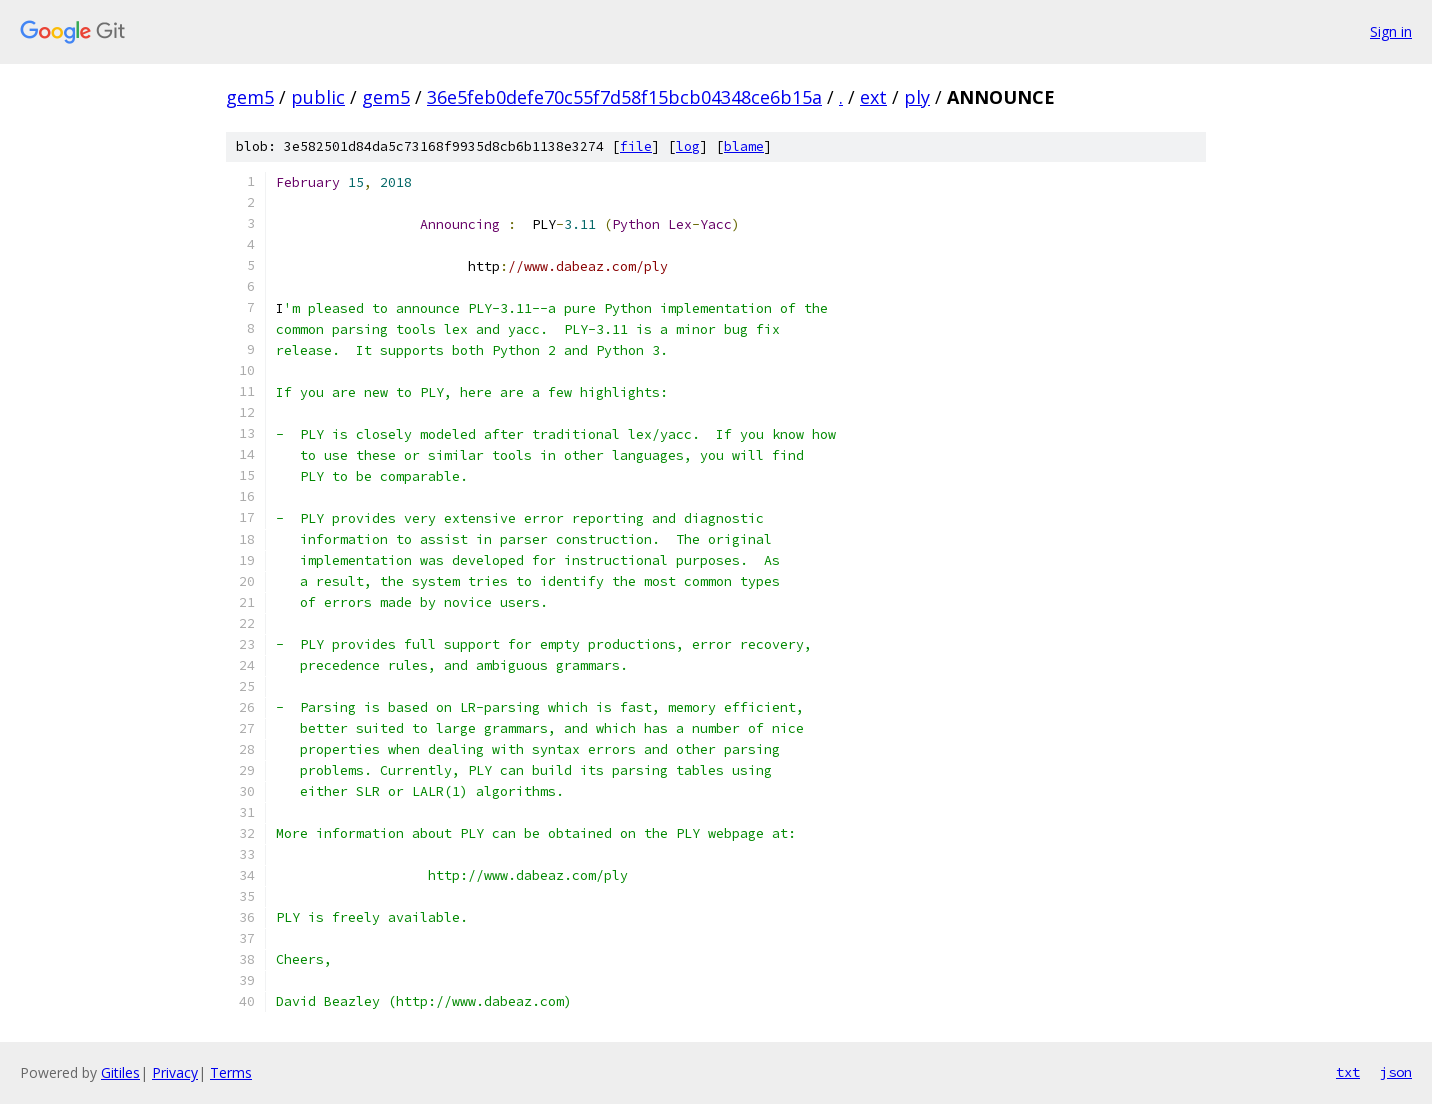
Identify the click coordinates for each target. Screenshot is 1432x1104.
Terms (231, 1072)
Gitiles (120, 1072)
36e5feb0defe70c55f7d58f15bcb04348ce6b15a (624, 97)
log (688, 146)
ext (873, 97)
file (636, 146)
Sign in (1391, 31)
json (1396, 1072)
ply (917, 97)
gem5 (250, 97)
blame (744, 146)
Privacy (175, 1072)
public (318, 97)
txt (1348, 1072)
